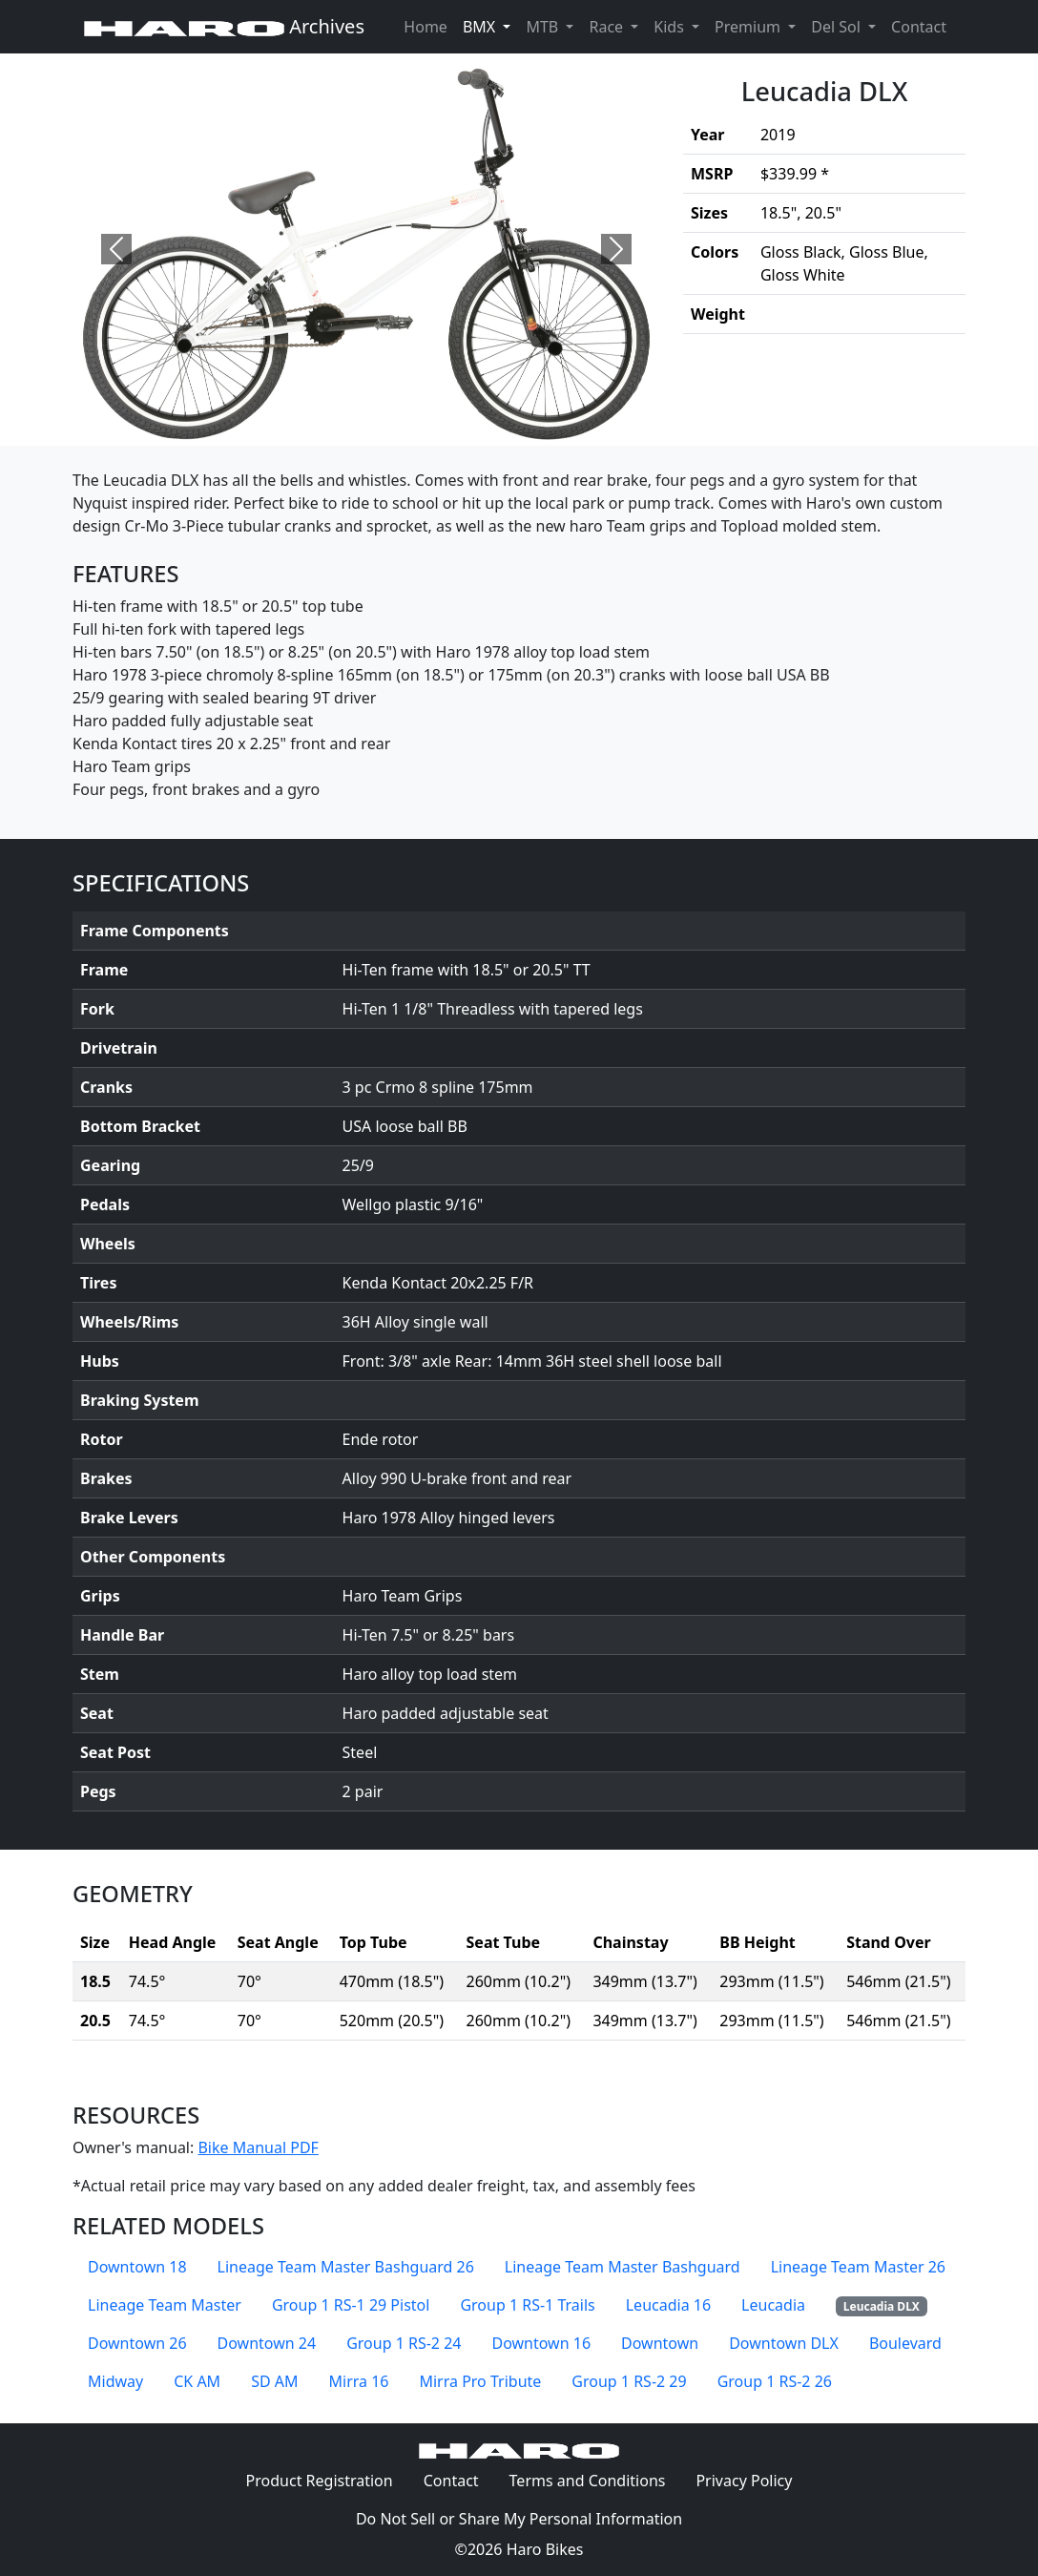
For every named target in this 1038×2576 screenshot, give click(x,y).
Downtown (659, 2343)
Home (425, 26)
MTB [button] (544, 26)
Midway (115, 2381)
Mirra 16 (359, 2381)
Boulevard (905, 2343)
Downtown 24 (267, 2343)
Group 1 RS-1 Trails (527, 2304)
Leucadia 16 (668, 2304)
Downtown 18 (137, 2266)
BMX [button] (481, 26)
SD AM (274, 2381)
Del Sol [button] (837, 26)
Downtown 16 (541, 2343)
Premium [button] (749, 26)
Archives (224, 26)
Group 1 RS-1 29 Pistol (351, 2304)
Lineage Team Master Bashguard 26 (346, 2266)
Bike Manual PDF (257, 2147)
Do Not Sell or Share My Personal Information (519, 2518)
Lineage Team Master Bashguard (622, 2266)
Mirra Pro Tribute (480, 2381)
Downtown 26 (137, 2343)
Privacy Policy (751, 2479)
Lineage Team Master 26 (858, 2266)
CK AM (197, 2381)
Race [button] (608, 26)
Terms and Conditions (595, 2479)
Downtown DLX (784, 2343)
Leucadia (773, 2304)
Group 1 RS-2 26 (774, 2381)
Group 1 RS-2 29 (628, 2381)
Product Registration (319, 2480)
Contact (922, 25)
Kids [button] (671, 26)
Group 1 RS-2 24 (403, 2343)
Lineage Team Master (164, 2304)
